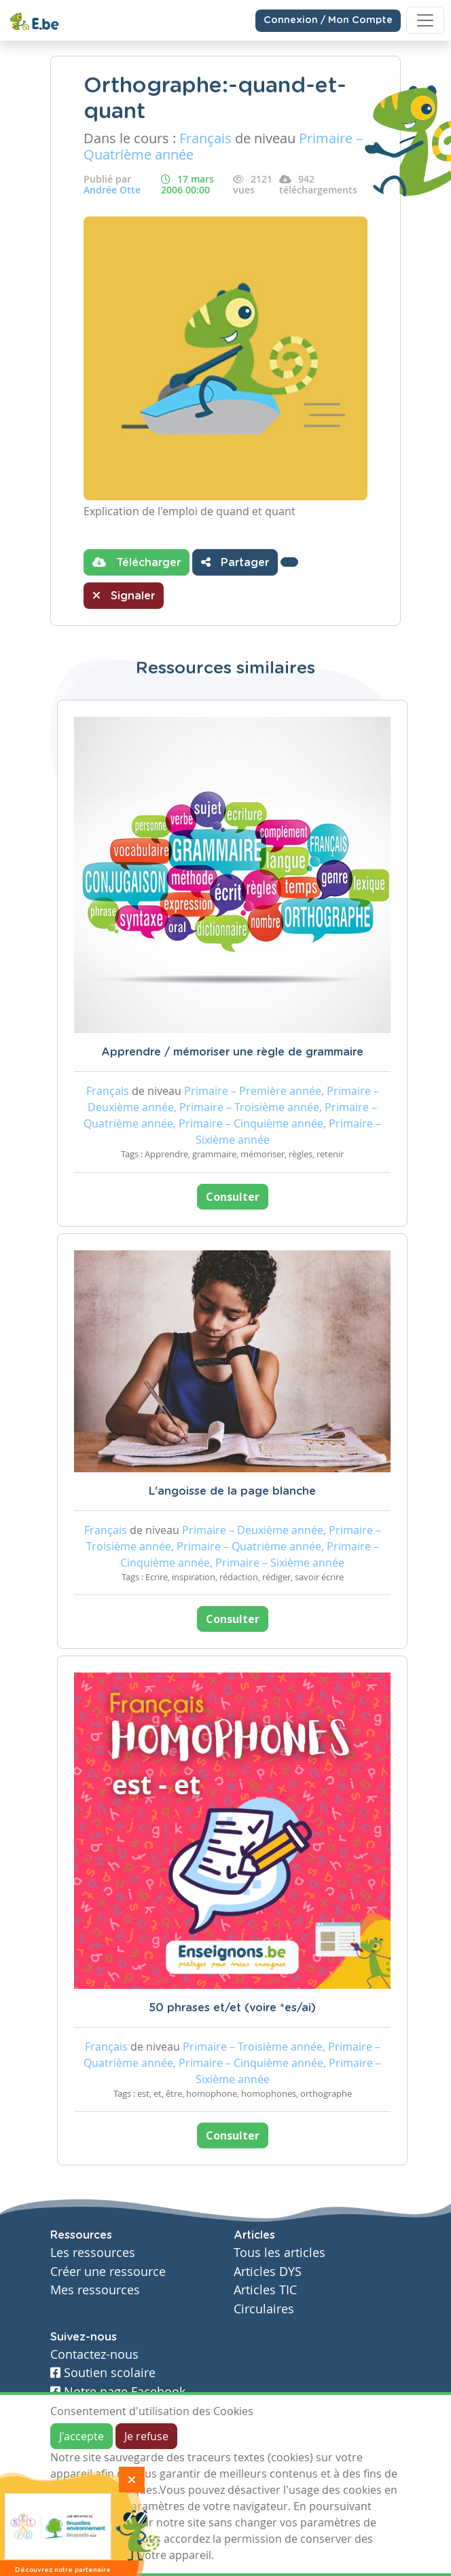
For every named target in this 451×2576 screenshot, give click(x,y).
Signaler (123, 595)
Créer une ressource (108, 2271)
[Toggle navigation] (425, 20)
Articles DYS (268, 2271)
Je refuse (146, 2436)
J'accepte (81, 2436)
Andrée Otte (112, 189)
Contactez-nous (94, 2354)
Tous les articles (279, 2252)
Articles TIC (265, 2290)
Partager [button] (235, 562)
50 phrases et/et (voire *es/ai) (232, 2007)
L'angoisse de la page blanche (232, 1491)
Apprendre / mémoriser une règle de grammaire (232, 1052)
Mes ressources (95, 2290)
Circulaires (264, 2309)
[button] (289, 562)
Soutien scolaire (103, 2373)
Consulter (232, 1196)
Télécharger (136, 562)
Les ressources (92, 2252)
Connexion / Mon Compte (328, 20)
